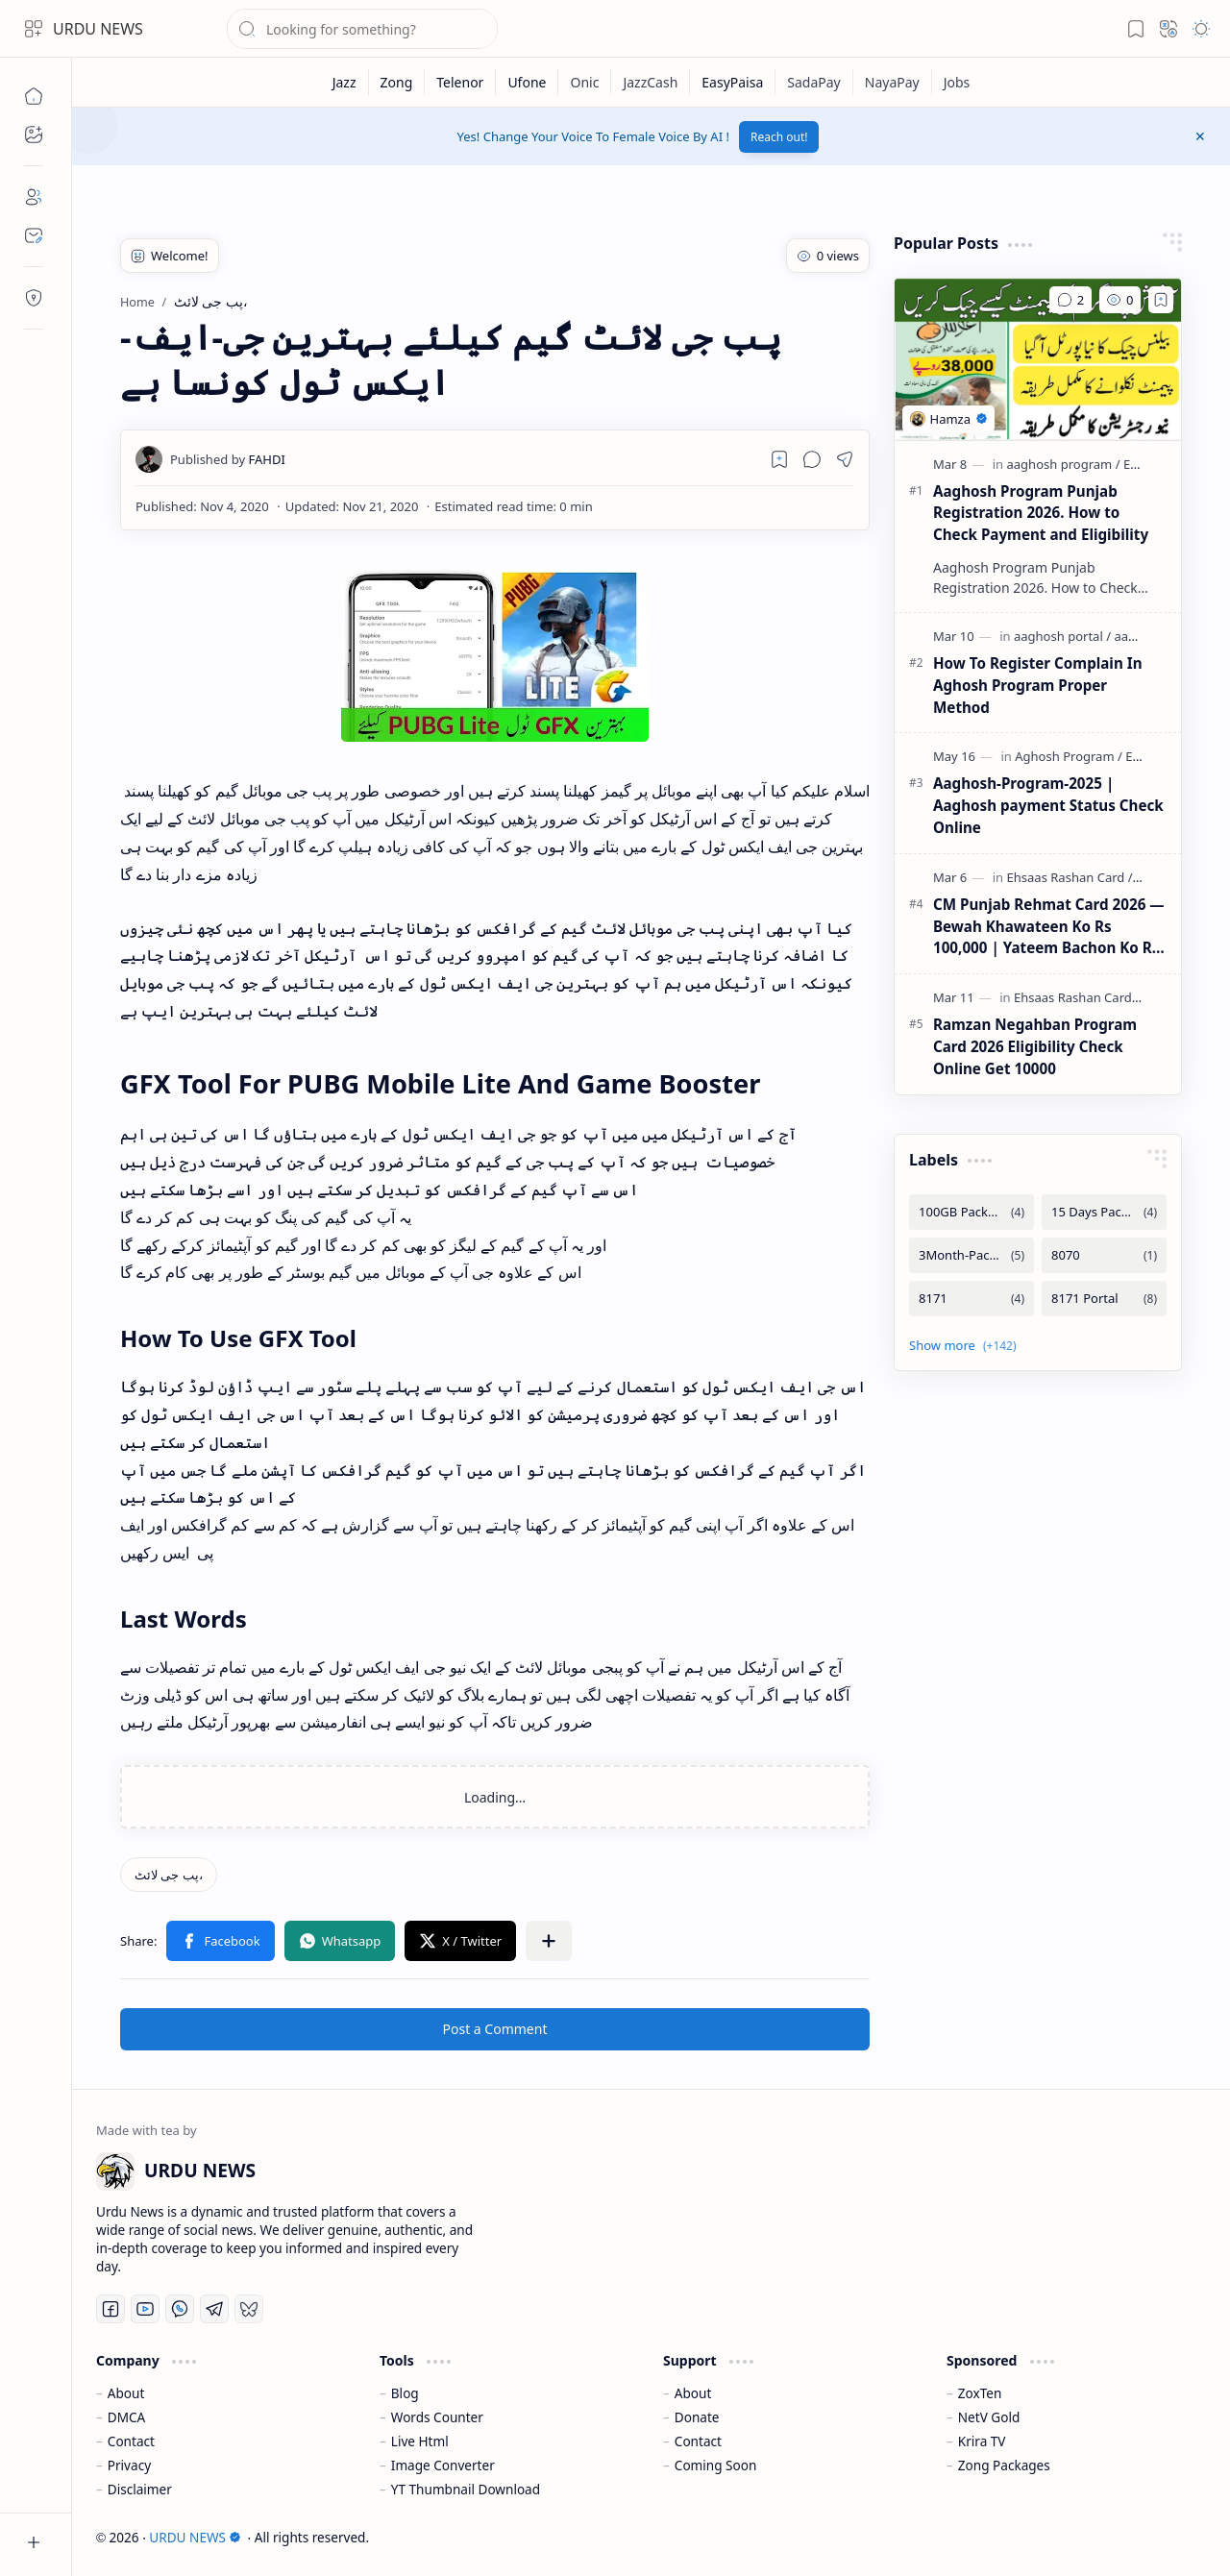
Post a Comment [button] (495, 2029)
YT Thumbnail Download (465, 2489)
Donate (697, 2417)
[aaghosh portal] (1062, 636)
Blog (405, 2393)
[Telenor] (460, 82)
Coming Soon (716, 2465)
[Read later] (779, 459)
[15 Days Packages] (1104, 1212)
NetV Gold (989, 2417)
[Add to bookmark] (1160, 299)
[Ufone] (527, 82)
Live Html (420, 2441)
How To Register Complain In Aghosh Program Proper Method (1038, 685)
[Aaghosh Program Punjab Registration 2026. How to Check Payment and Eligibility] (1038, 359)
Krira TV (982, 2441)
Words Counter (437, 2417)
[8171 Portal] (1104, 1298)
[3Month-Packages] (971, 1255)
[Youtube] (145, 2308)
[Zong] (397, 82)
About (126, 2393)
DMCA (127, 2417)
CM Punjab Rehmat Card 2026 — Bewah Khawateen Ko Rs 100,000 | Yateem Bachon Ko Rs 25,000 (1048, 927)
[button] (33, 28)
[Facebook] (110, 2308)
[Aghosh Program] (1068, 756)
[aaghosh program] (1063, 464)
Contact (131, 2441)
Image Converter (443, 2465)
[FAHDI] (227, 459)
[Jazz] (345, 82)
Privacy (129, 2465)
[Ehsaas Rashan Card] (1070, 877)
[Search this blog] (362, 29)
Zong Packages (1004, 2465)
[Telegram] (214, 2308)
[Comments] (1070, 299)
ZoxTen (980, 2393)
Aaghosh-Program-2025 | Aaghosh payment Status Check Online (1048, 805)
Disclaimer (140, 2489)
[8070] (1104, 1255)
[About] (33, 197)
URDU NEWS (98, 28)
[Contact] (33, 235)
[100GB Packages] (971, 1212)
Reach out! (779, 137)
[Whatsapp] (179, 2308)
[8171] (971, 1298)
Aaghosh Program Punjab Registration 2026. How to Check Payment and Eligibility (1040, 513)
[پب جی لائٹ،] (168, 1874)
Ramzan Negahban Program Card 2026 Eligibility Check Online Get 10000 (1035, 1046)
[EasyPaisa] (732, 82)
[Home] (33, 96)
